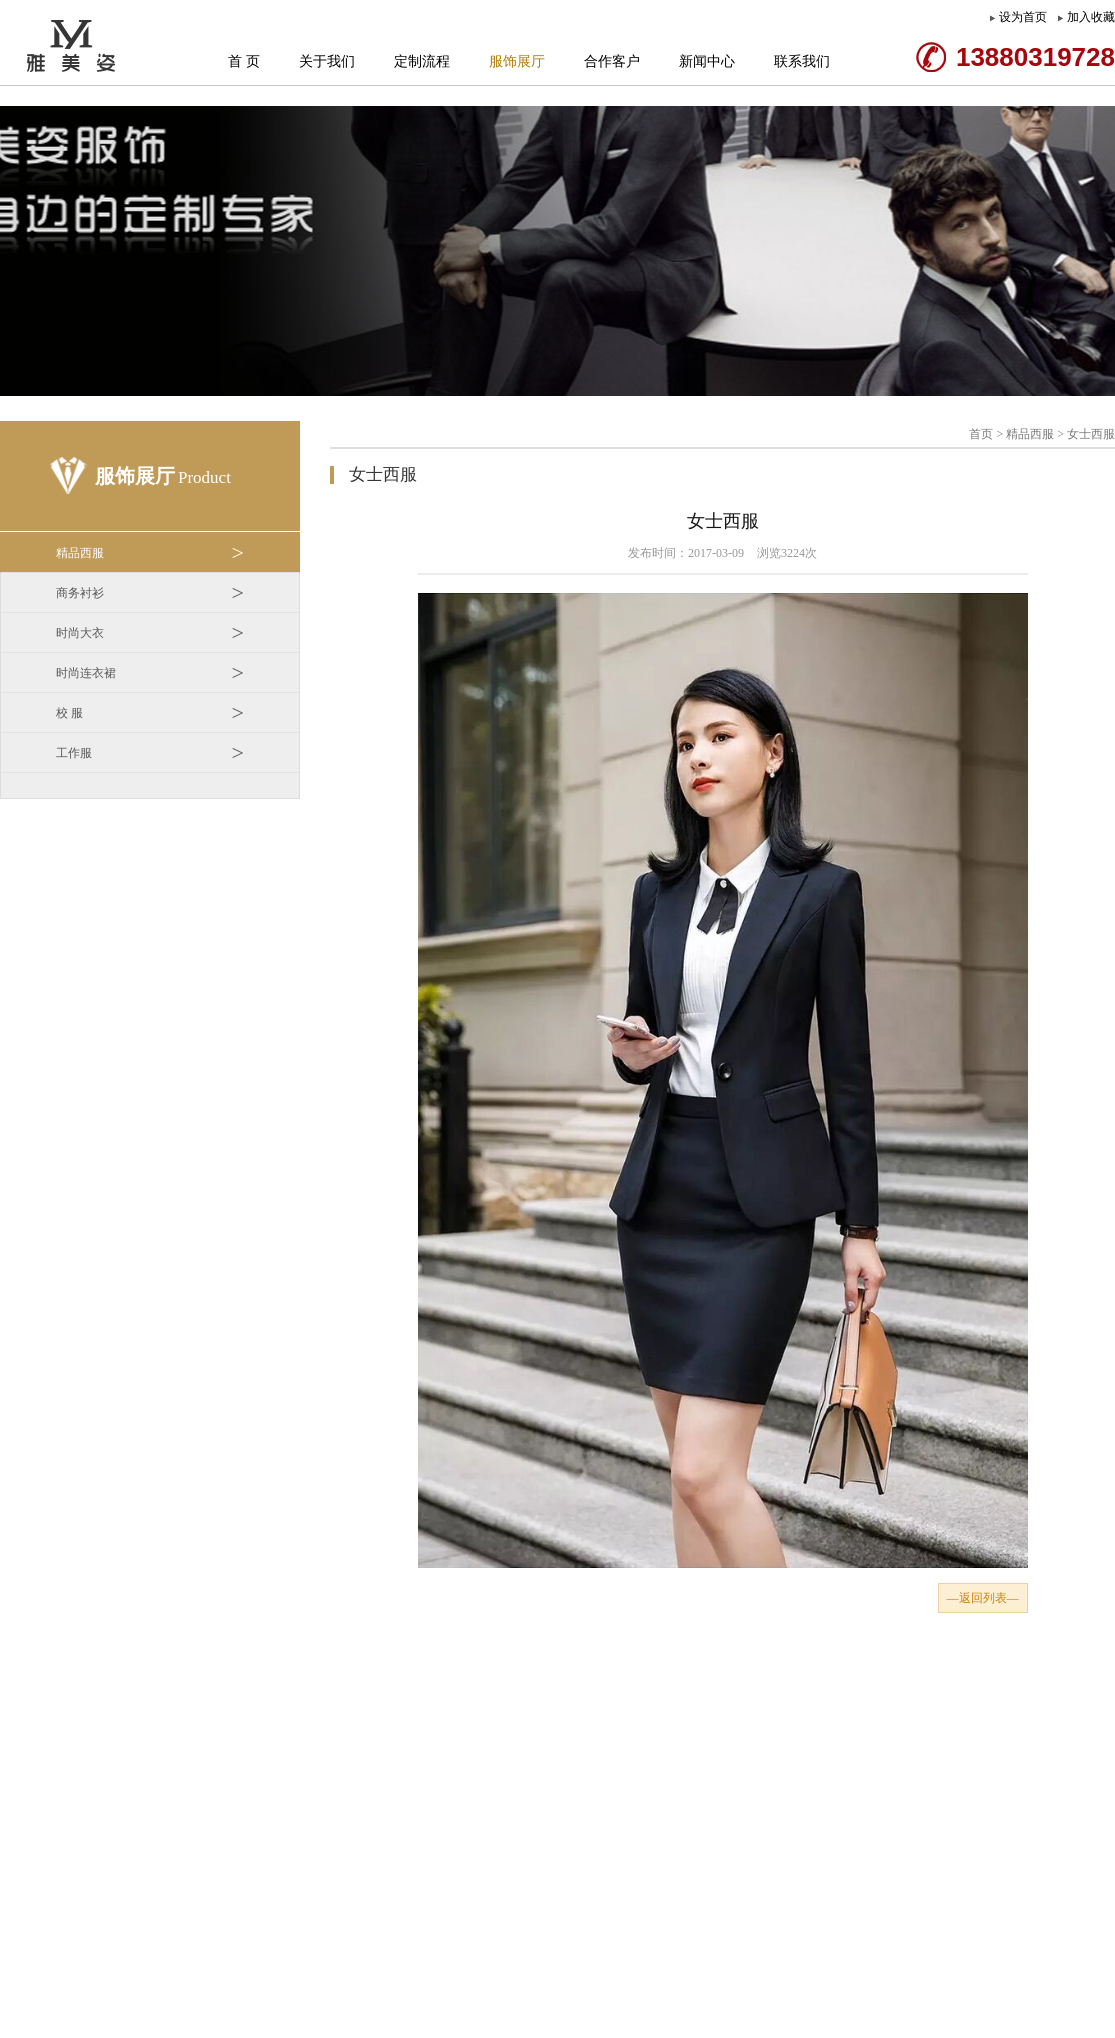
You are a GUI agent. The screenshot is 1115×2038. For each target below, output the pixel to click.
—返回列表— (983, 1598)
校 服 (150, 713)
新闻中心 (707, 61)
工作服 (150, 753)
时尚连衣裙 (150, 673)
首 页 (244, 61)
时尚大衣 (150, 633)
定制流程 (422, 61)
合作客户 (612, 61)
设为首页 (1023, 17)
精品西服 (150, 553)
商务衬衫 (150, 593)
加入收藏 (1091, 17)
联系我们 (802, 61)
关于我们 (327, 61)
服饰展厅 (517, 61)
